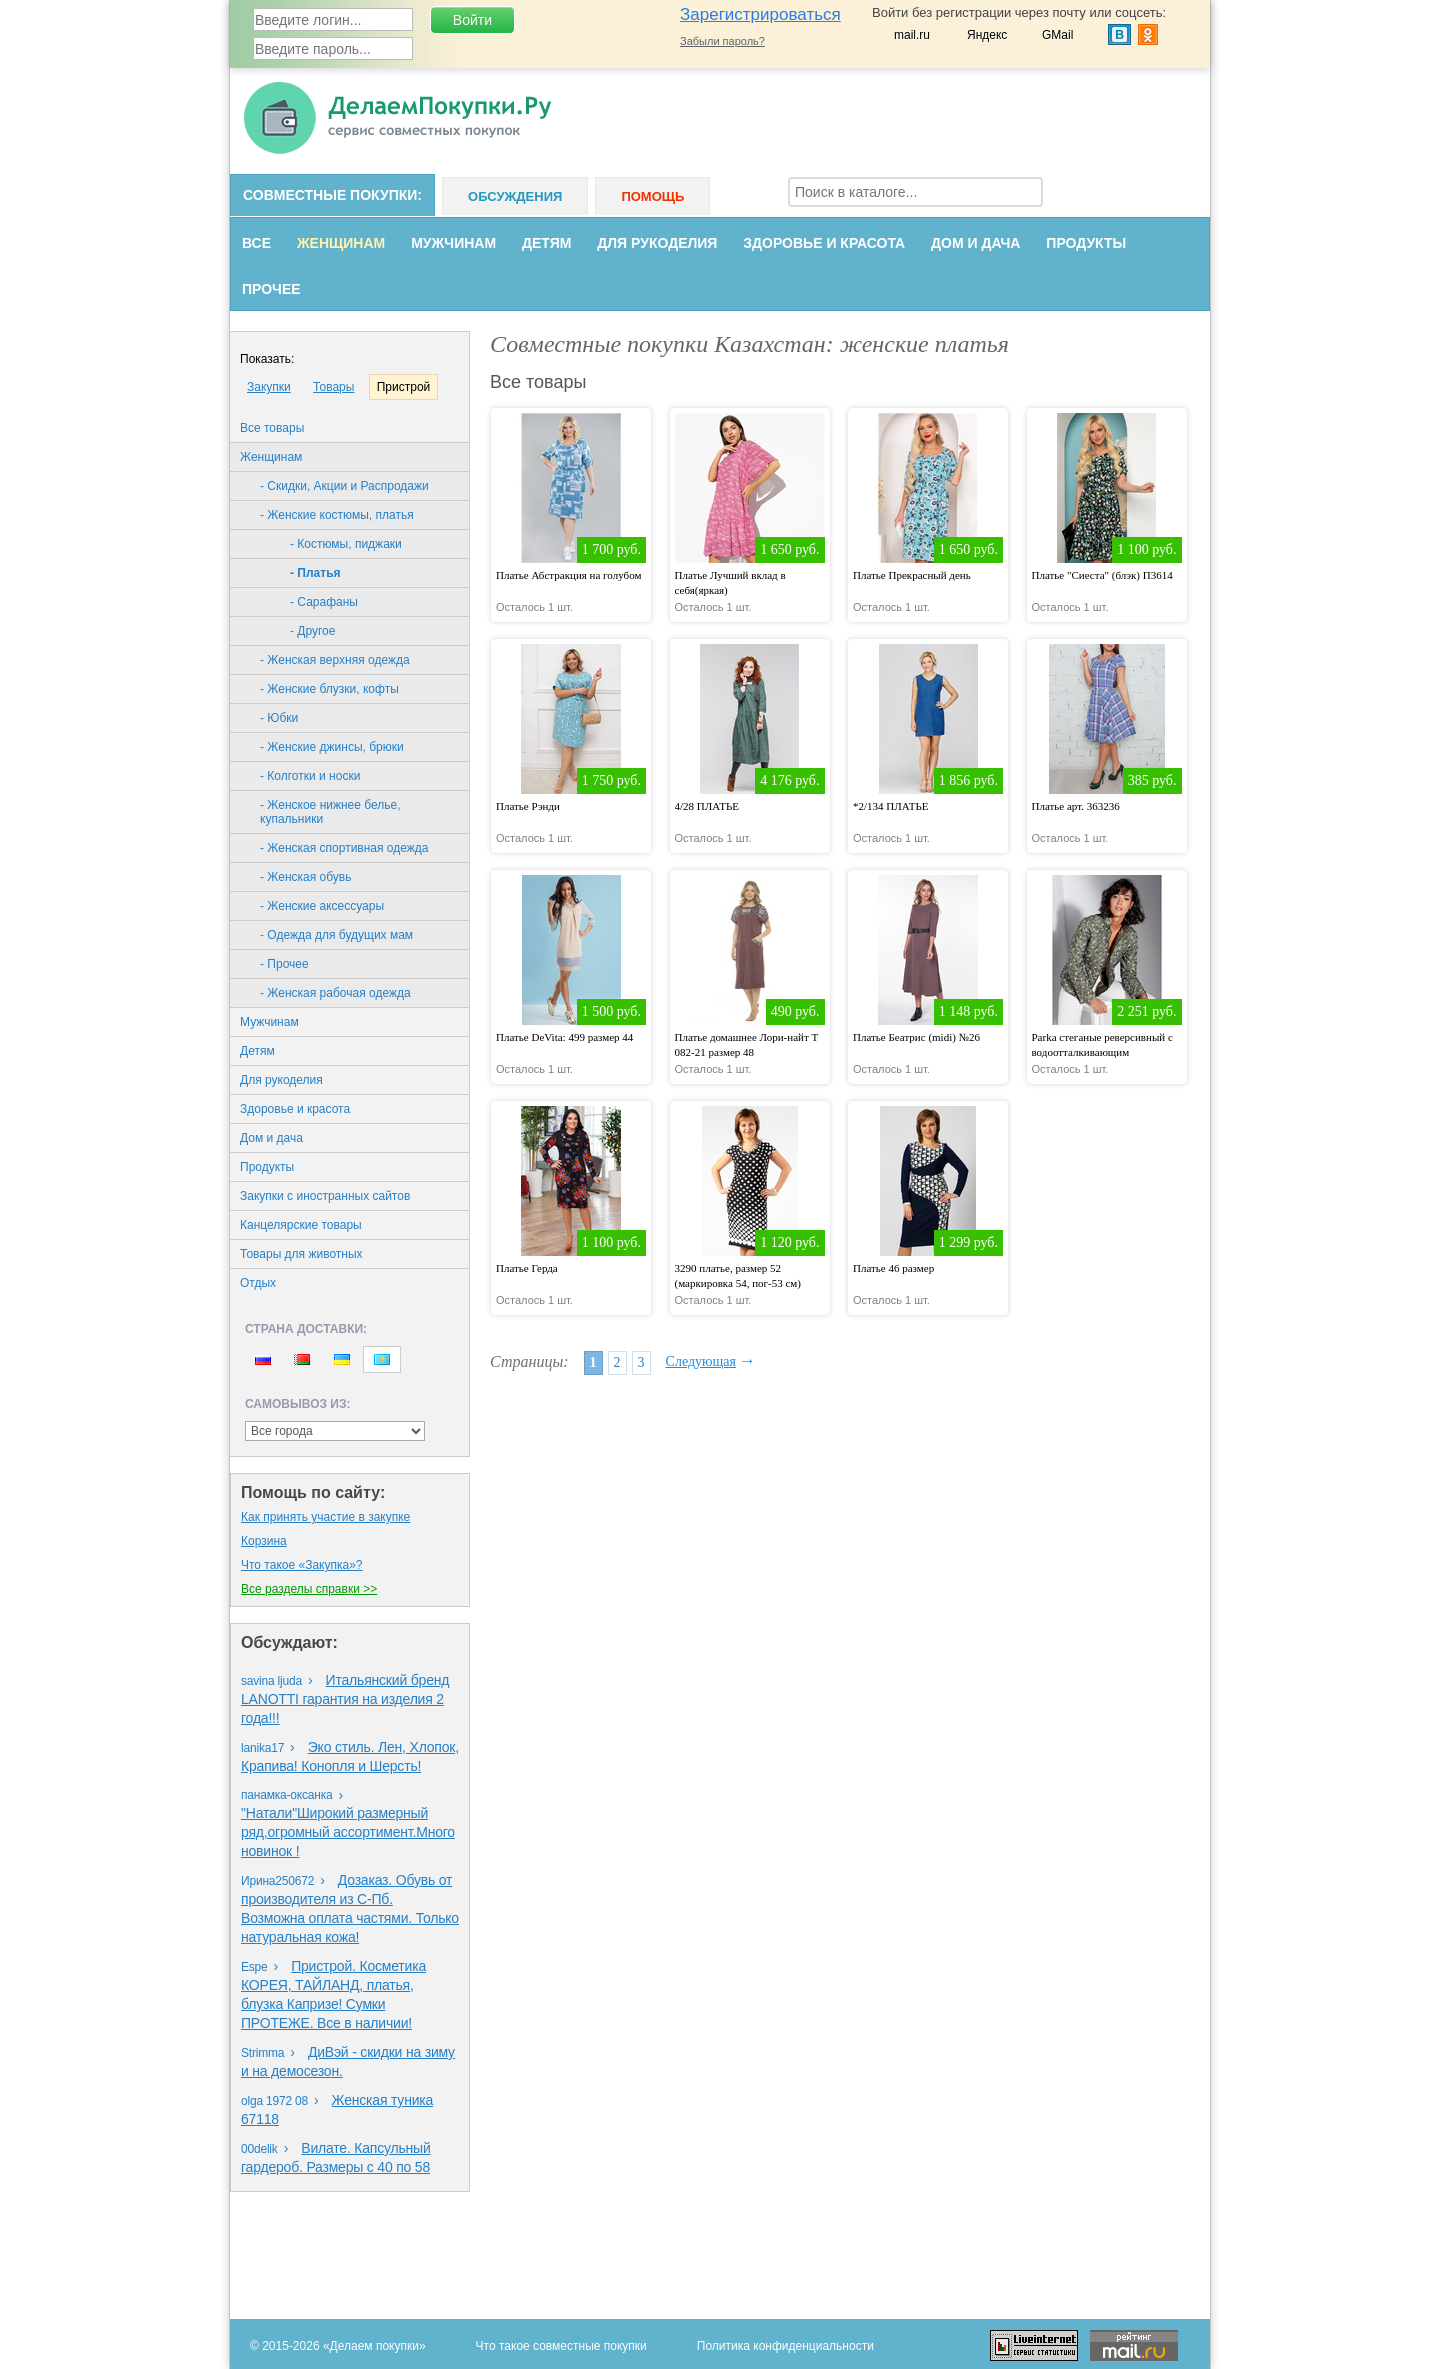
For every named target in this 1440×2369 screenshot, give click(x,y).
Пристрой (404, 387)
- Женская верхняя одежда (335, 660)
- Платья (315, 573)
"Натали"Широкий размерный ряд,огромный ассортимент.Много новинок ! (348, 1832)
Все (256, 243)
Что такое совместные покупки (561, 2346)
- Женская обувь (306, 877)
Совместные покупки (330, 195)
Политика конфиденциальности (785, 2346)
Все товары (272, 428)
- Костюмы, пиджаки (346, 544)
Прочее (271, 289)
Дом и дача (975, 243)
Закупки (269, 387)
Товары (333, 387)
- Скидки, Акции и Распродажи (344, 486)
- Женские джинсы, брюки (332, 747)
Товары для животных (301, 1254)
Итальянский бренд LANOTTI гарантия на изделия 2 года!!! (345, 1699)
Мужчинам (453, 243)
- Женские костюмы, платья (337, 515)
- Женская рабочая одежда (335, 993)
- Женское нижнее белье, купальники (330, 812)
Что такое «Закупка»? (301, 1565)
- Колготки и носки (310, 776)
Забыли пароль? (722, 41)
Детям (546, 243)
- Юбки (279, 718)
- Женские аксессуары (322, 906)
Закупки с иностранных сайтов (325, 1196)
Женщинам (341, 243)
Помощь (652, 196)
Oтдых (258, 1283)
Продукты (1086, 243)
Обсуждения (515, 196)
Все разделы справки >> (309, 1589)
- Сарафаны (324, 602)
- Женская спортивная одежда (344, 848)
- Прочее (284, 964)
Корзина (264, 1541)
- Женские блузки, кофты (329, 689)
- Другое (312, 631)
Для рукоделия (657, 243)
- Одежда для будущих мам (336, 935)
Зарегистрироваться (760, 14)
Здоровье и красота (824, 243)
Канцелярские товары (301, 1225)
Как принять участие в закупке (325, 1517)
